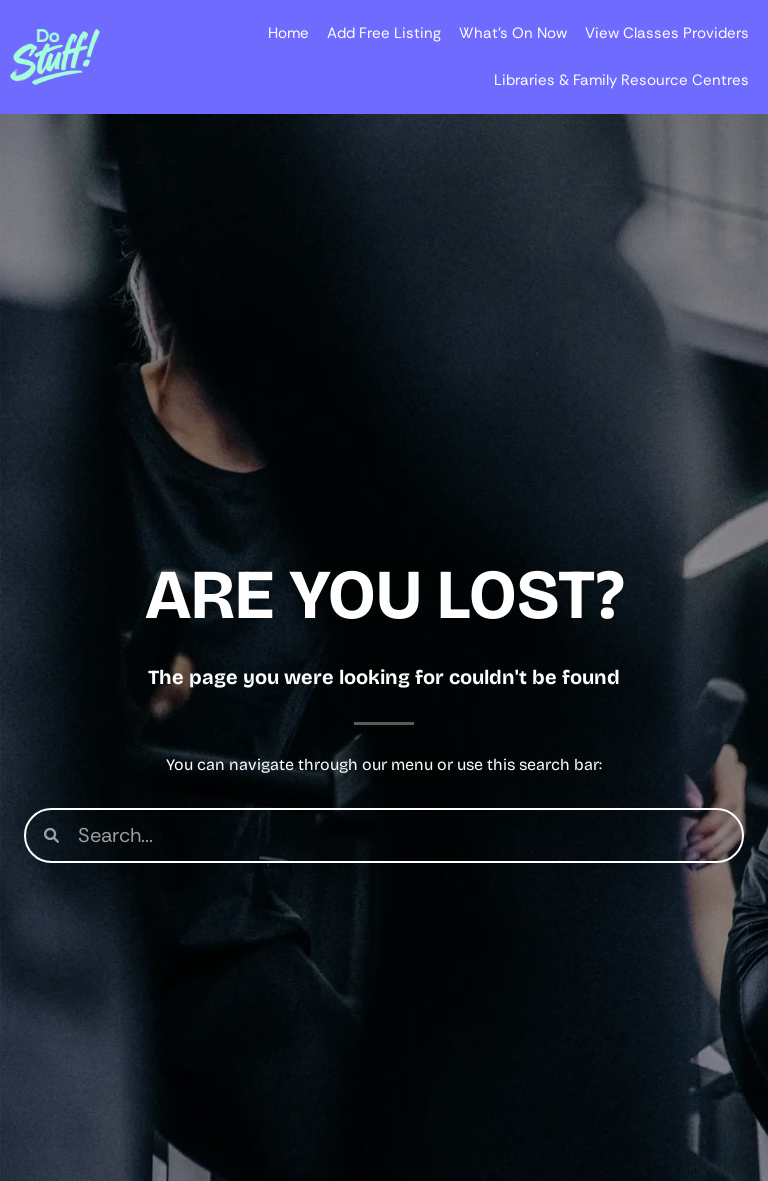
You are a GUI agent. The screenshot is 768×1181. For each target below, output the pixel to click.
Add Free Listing (384, 33)
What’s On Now (513, 33)
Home (288, 33)
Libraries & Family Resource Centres (621, 80)
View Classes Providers (667, 33)
